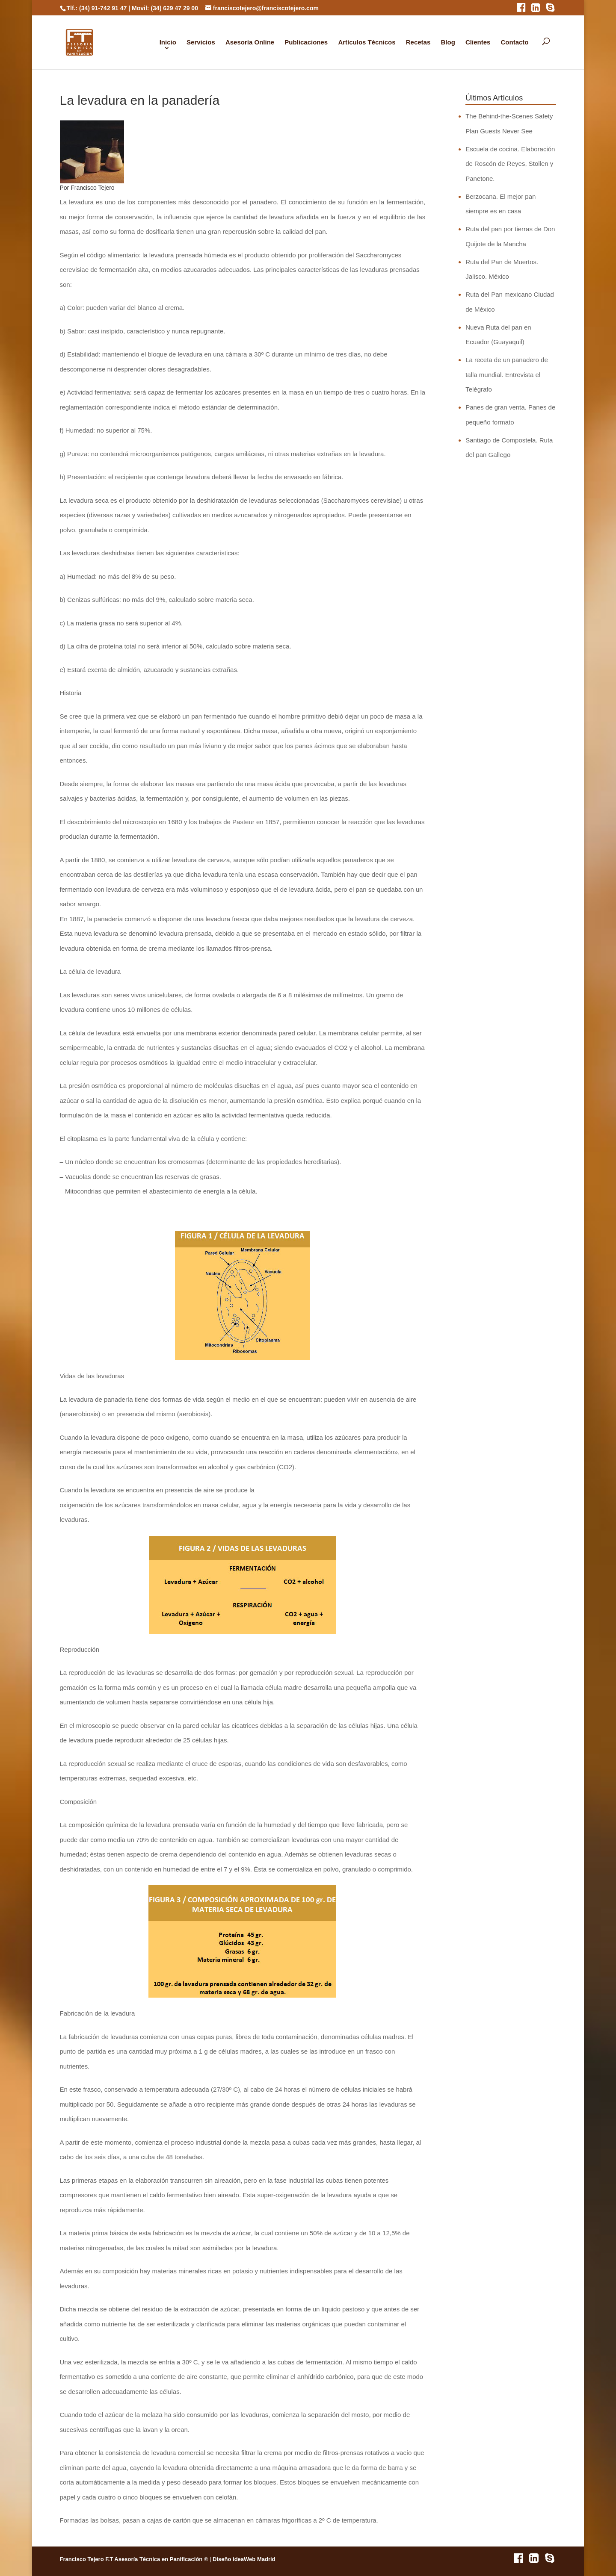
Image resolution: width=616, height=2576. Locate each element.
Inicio (168, 42)
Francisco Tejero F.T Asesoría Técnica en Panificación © (134, 2559)
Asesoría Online (249, 42)
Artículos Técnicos (366, 42)
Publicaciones (306, 42)
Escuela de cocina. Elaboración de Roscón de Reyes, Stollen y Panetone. (510, 163)
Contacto (515, 42)
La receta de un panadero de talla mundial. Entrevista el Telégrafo (506, 374)
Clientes (477, 42)
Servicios (201, 42)
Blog (448, 42)
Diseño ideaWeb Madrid (244, 2559)
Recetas (418, 42)
